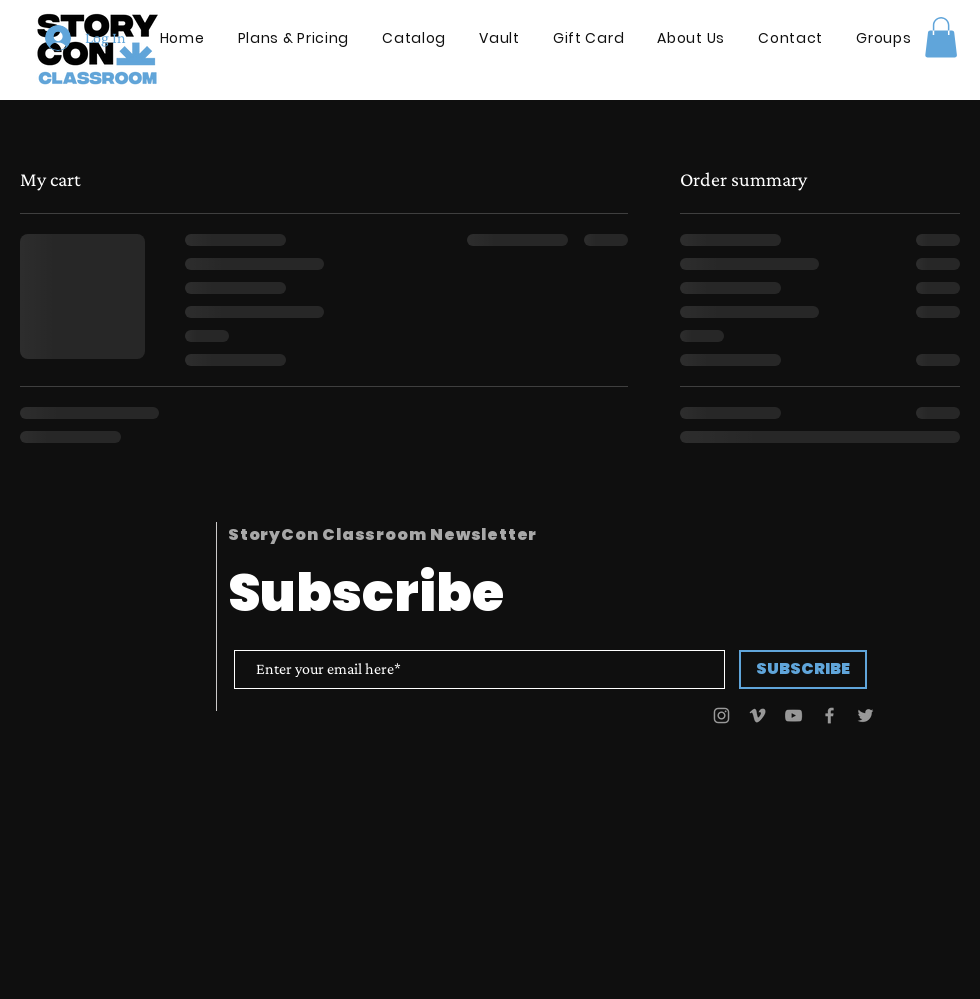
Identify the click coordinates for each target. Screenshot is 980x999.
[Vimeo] (757, 715)
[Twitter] (865, 715)
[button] (941, 37)
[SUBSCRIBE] (803, 669)
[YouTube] (793, 715)
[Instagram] (721, 715)
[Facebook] (829, 715)
